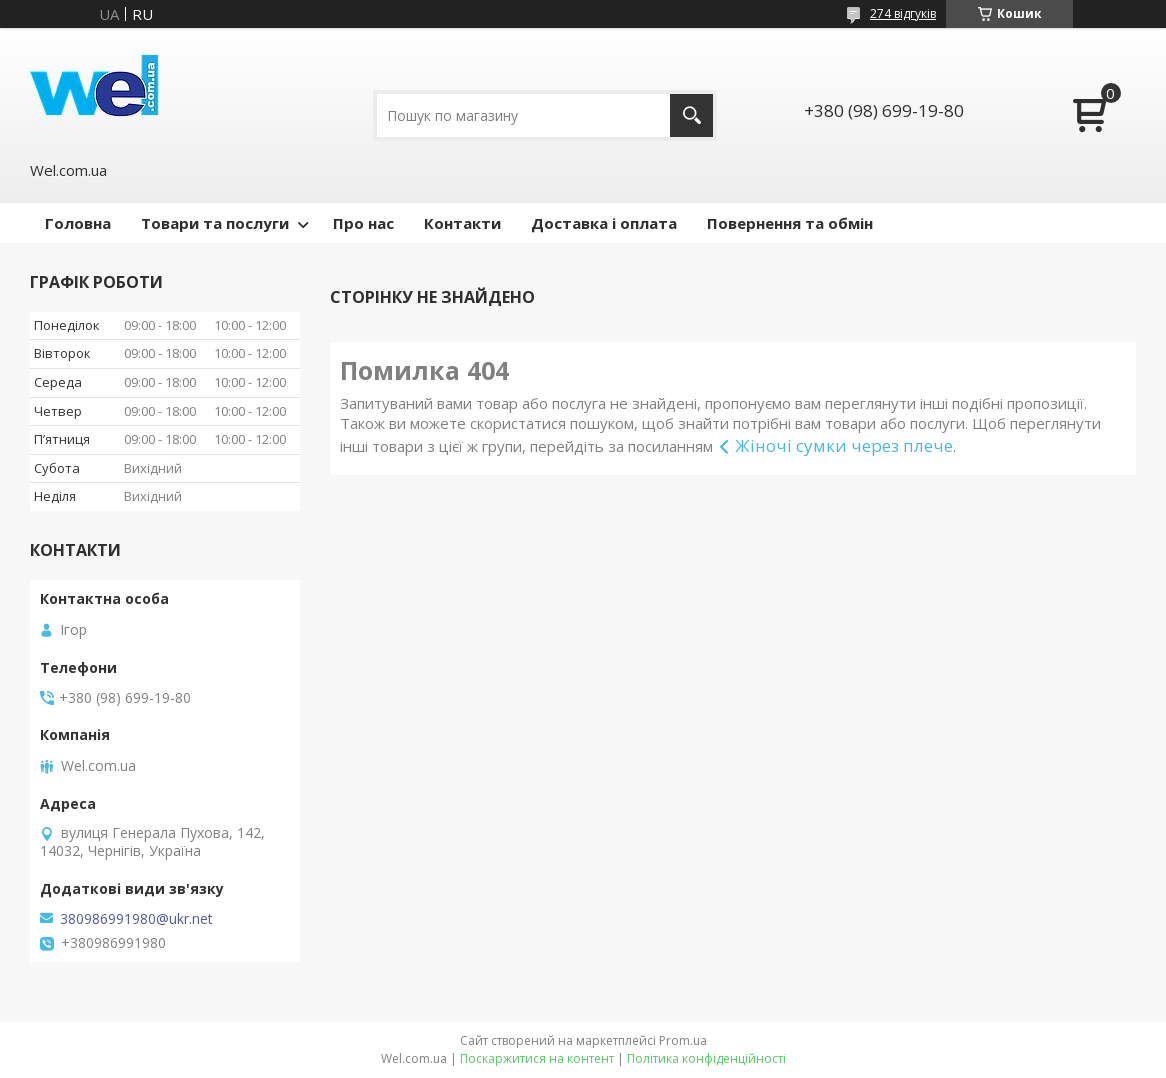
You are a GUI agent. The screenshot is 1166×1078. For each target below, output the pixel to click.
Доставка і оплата (604, 223)
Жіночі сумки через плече (844, 445)
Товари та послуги (215, 223)
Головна (78, 223)
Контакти (462, 223)
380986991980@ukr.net (136, 919)
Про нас (363, 223)
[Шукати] (691, 115)
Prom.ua (683, 1040)
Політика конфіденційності (706, 1058)
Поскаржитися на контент (537, 1058)
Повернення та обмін (790, 223)
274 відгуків (903, 13)
